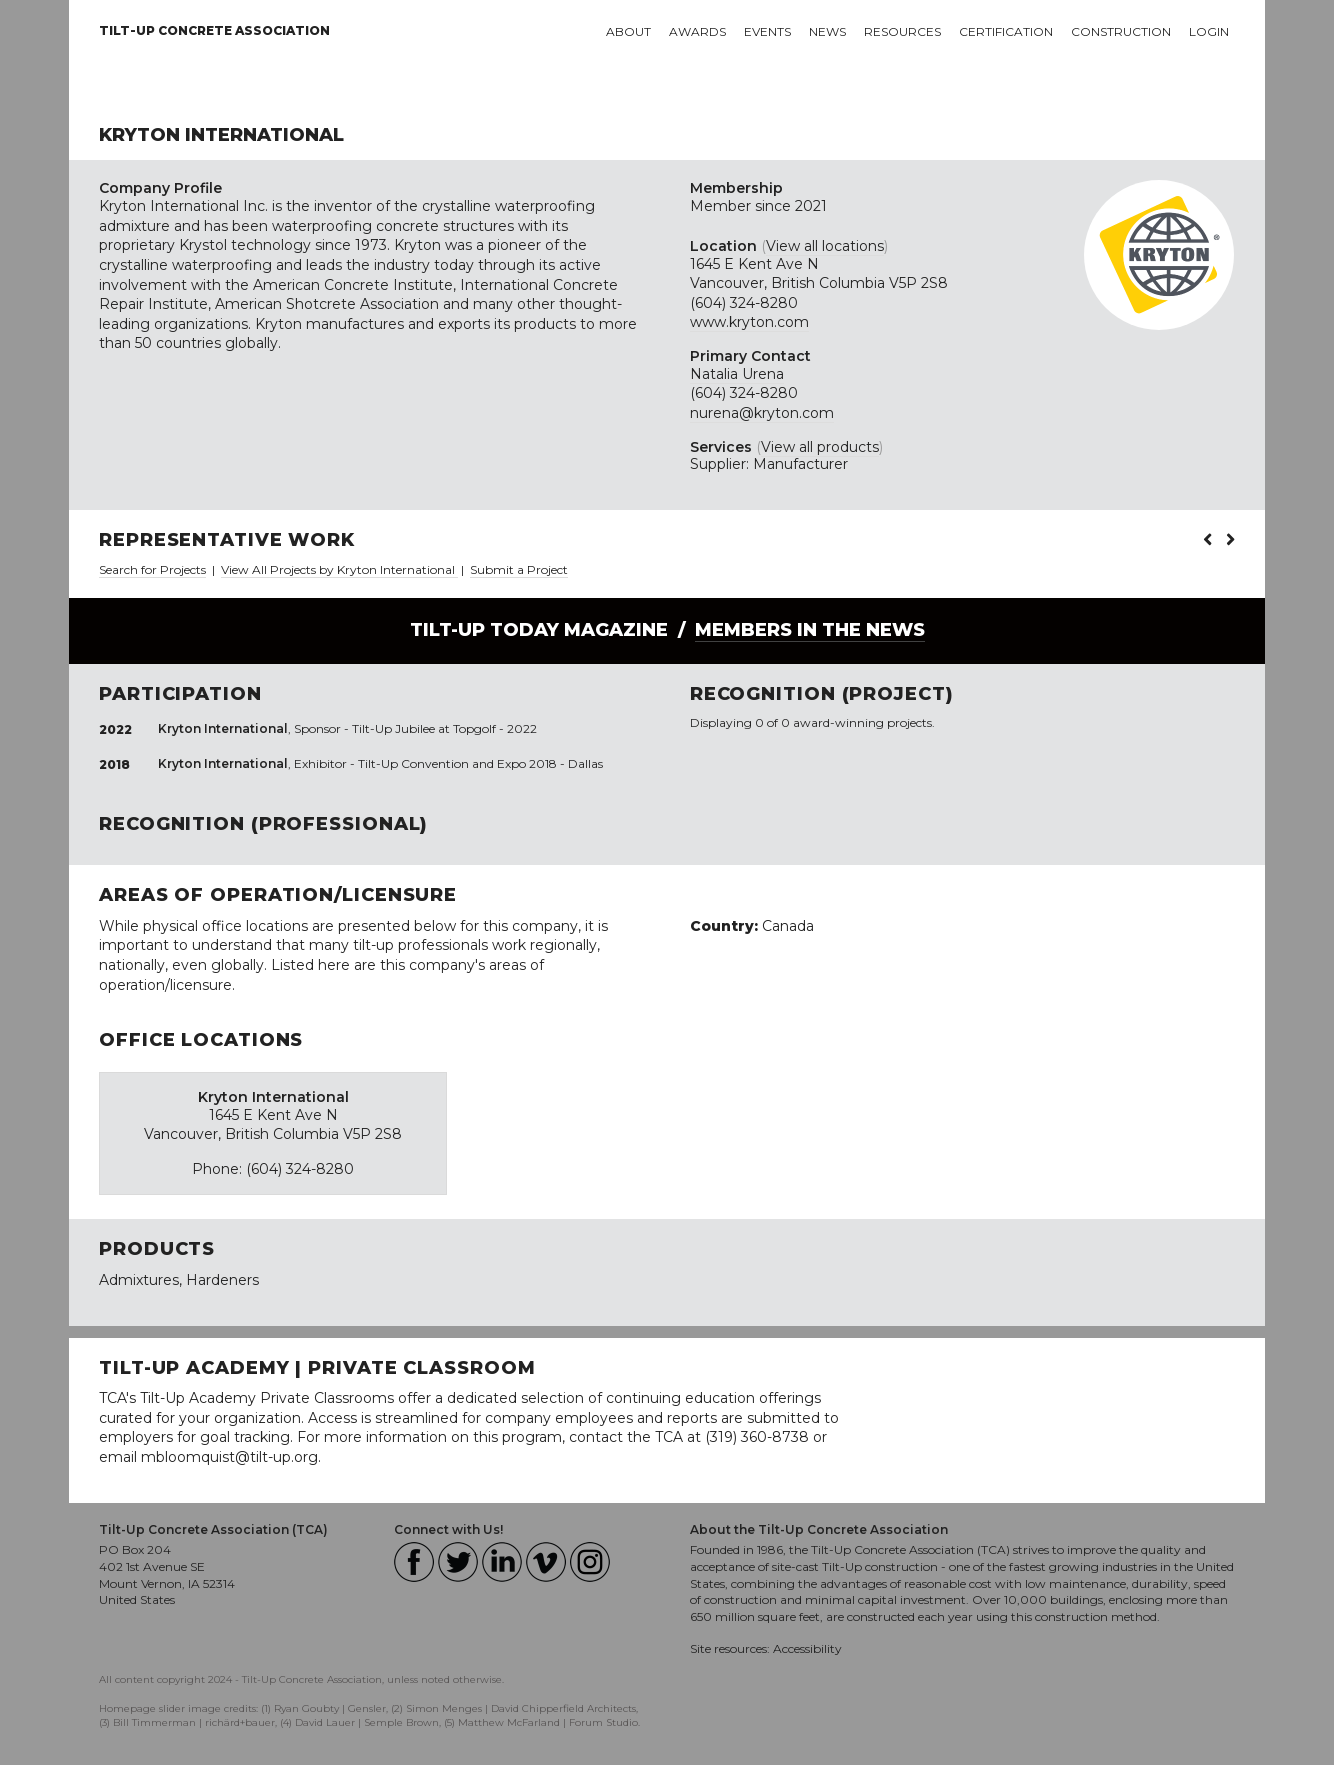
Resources (902, 31)
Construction (1121, 31)
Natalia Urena (737, 374)
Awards (697, 31)
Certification (1006, 31)
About (628, 31)
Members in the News (810, 630)
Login (1209, 31)
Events (767, 31)
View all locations (825, 246)
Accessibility (807, 1648)
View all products (820, 447)
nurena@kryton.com (762, 413)
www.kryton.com (749, 322)
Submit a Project (519, 569)
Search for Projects (152, 569)
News (827, 31)
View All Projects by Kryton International (339, 569)
